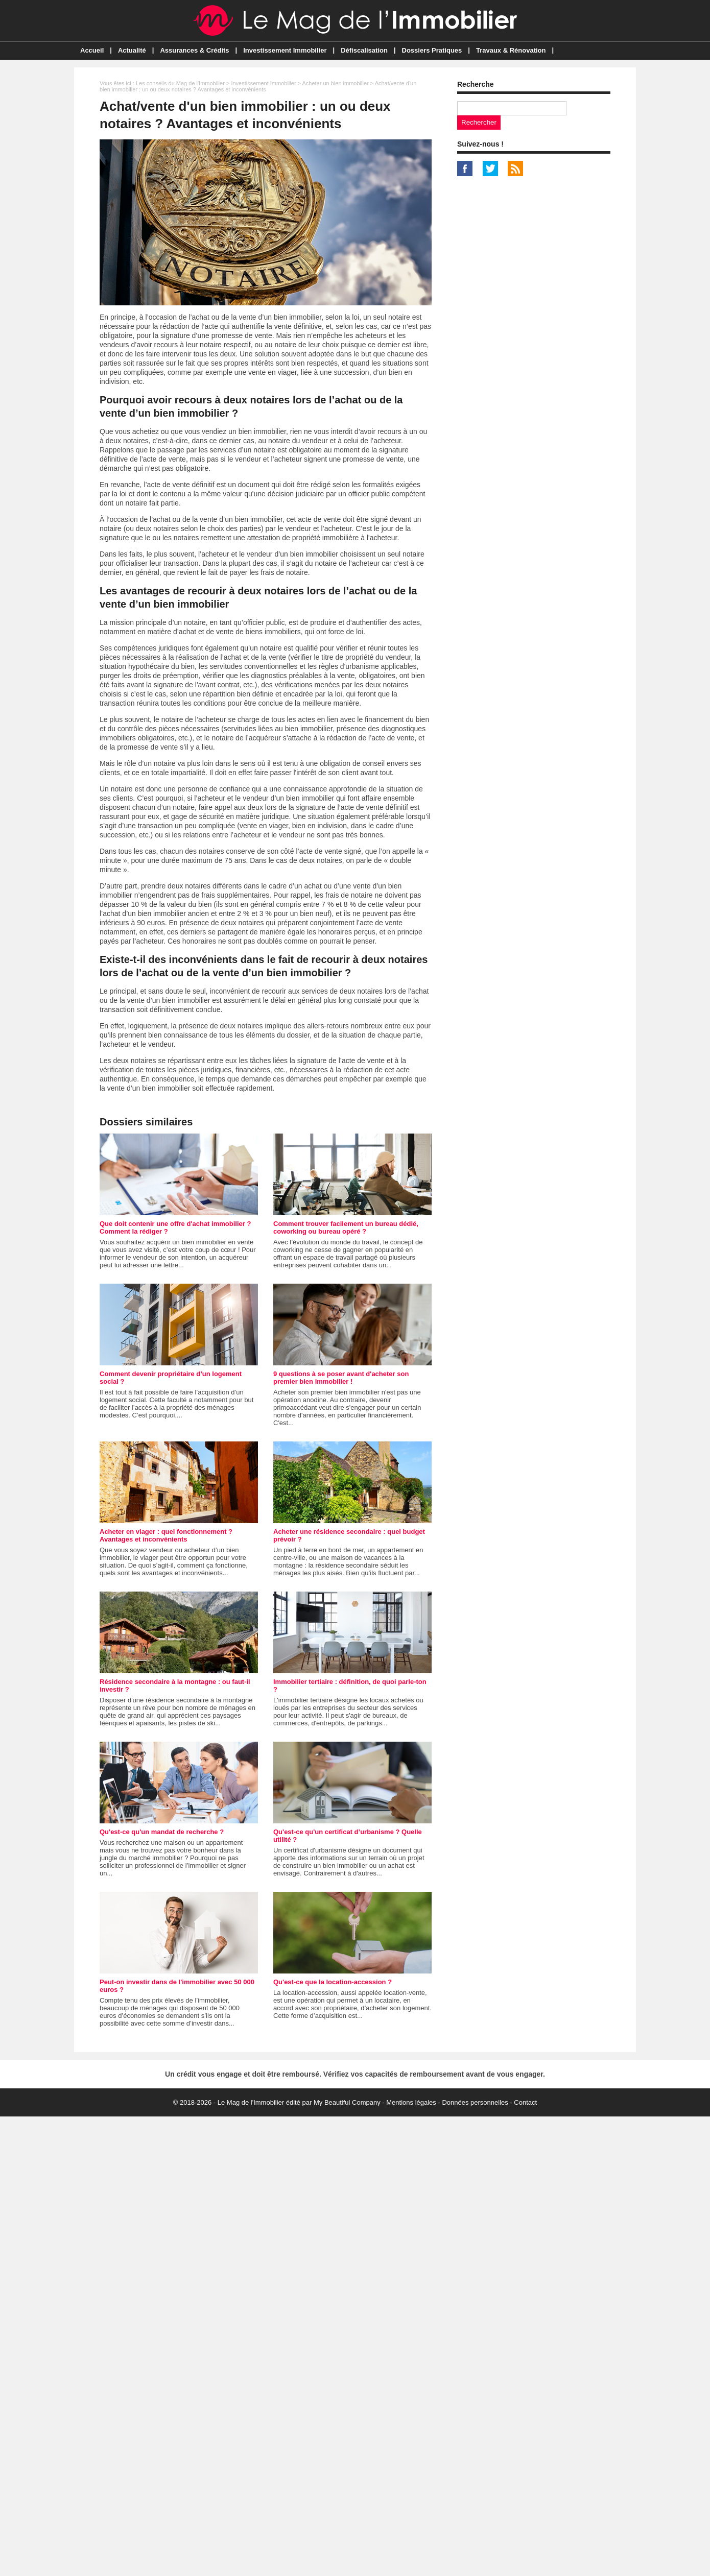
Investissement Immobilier (284, 50)
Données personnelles (475, 2102)
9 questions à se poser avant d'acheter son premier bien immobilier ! (341, 1377)
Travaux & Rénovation (511, 50)
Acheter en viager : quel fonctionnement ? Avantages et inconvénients (166, 1535)
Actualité (132, 50)
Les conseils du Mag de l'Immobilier (180, 83)
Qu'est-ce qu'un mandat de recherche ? (162, 1832)
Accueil (92, 50)
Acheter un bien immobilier (335, 83)
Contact (525, 2102)
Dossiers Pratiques (432, 50)
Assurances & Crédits (194, 50)
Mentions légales (411, 2102)
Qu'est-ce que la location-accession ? (332, 1982)
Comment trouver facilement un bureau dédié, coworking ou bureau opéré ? (345, 1227)
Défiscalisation (364, 50)
